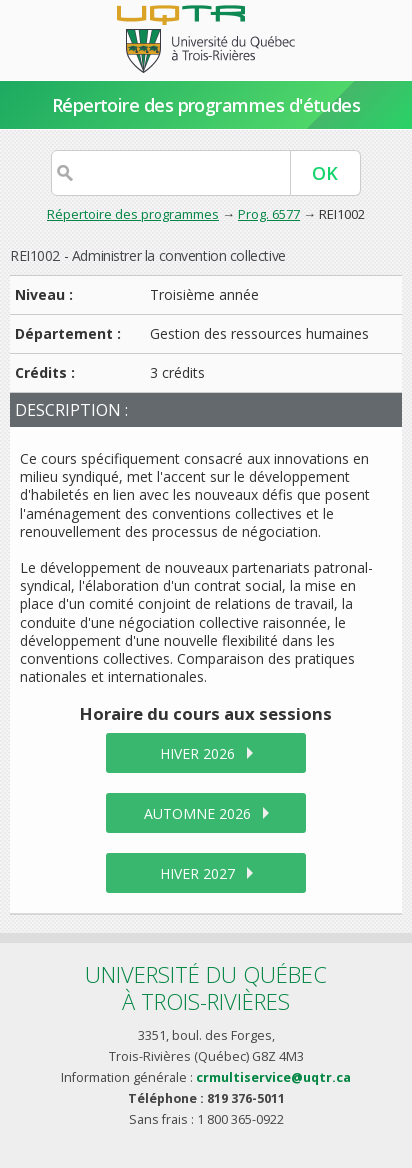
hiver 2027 (197, 873)
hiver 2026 (197, 753)
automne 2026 (197, 813)
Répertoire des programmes (133, 214)
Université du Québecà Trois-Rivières (206, 987)
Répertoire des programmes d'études (206, 105)
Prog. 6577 (269, 214)
